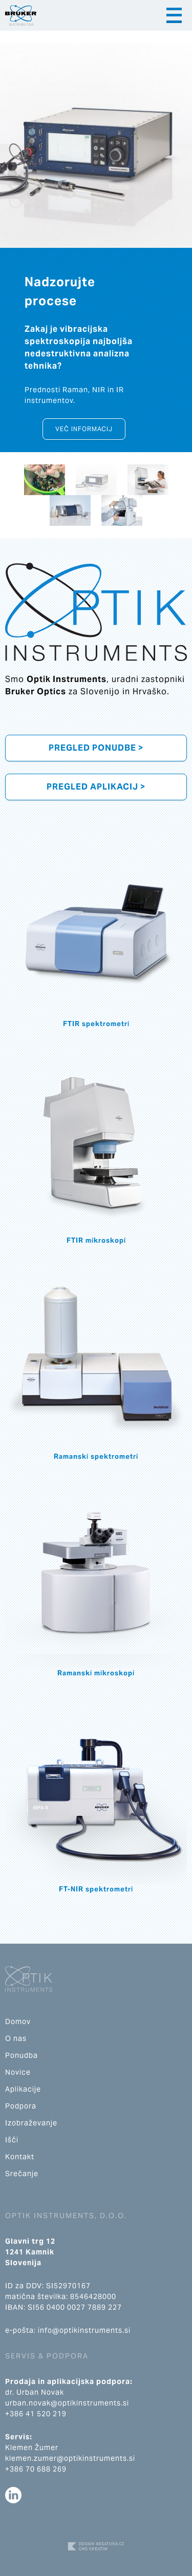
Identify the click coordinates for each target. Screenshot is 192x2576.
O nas (16, 2038)
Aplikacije (23, 2089)
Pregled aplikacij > (96, 786)
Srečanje (21, 2173)
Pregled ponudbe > (96, 747)
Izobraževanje (31, 2122)
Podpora (20, 2106)
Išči (11, 2139)
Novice (18, 2072)
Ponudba (21, 2055)
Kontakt (19, 2156)
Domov (18, 2021)
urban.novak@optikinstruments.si (67, 2403)
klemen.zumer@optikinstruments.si (70, 2458)
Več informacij (84, 429)
